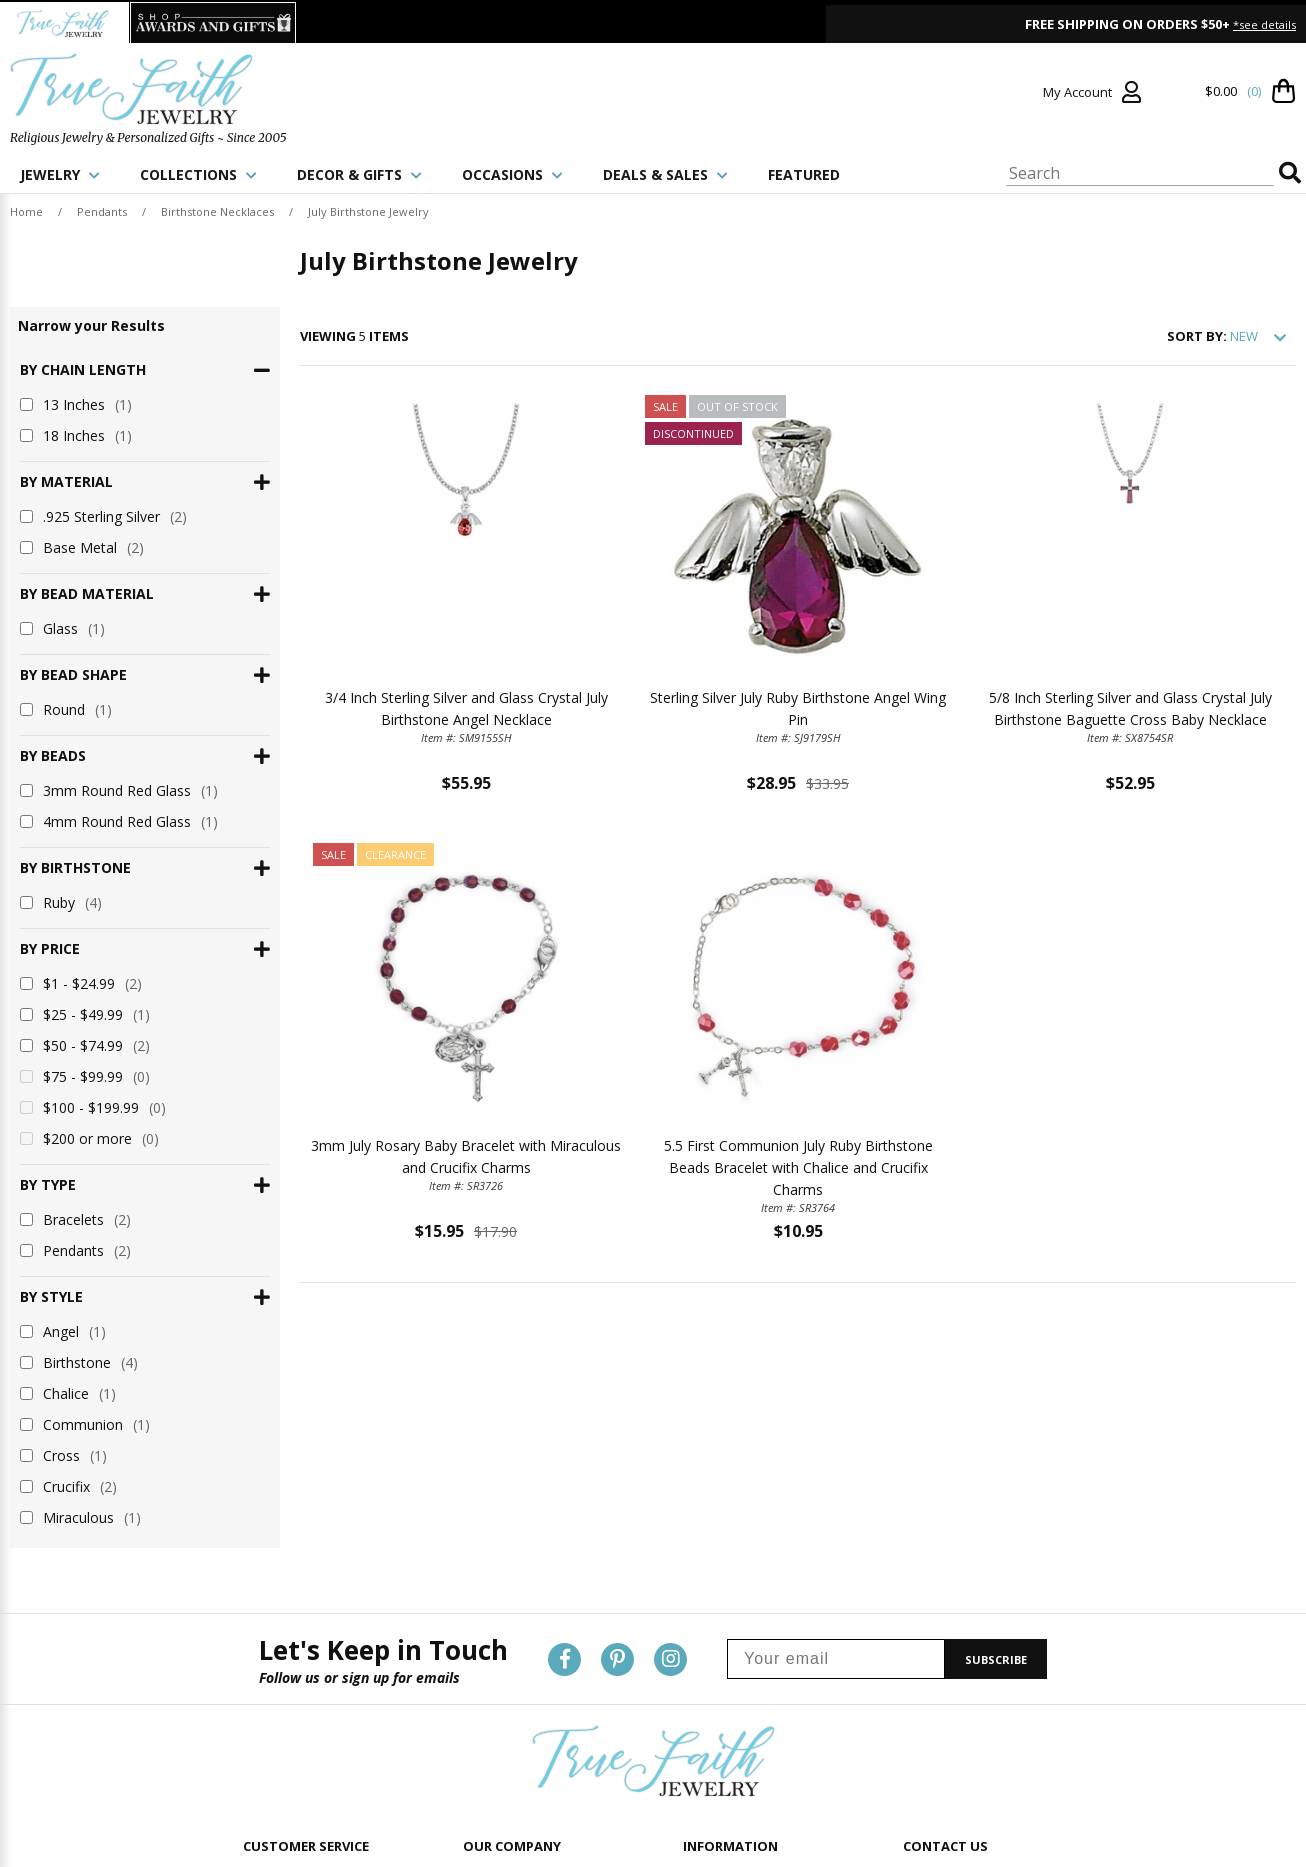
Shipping (267, 1682)
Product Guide (724, 1632)
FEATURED (804, 174)
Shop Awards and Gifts (527, 1757)
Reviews (705, 1707)
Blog (696, 1732)
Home (26, 211)
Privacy (483, 1657)
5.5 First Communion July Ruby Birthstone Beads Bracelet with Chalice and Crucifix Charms (798, 1167)
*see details (1264, 24)
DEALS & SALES (665, 174)
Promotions (716, 1682)
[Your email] (836, 1414)
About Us (489, 1632)
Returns (264, 1707)
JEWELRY (60, 174)
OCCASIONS (512, 174)
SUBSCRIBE (996, 1414)
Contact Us (274, 1632)
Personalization (727, 1657)
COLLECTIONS (198, 174)
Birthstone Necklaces (217, 211)
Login (258, 1657)
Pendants (102, 211)
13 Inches (76, 404)
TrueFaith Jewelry (511, 1732)
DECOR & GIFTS (359, 174)
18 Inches (76, 435)
